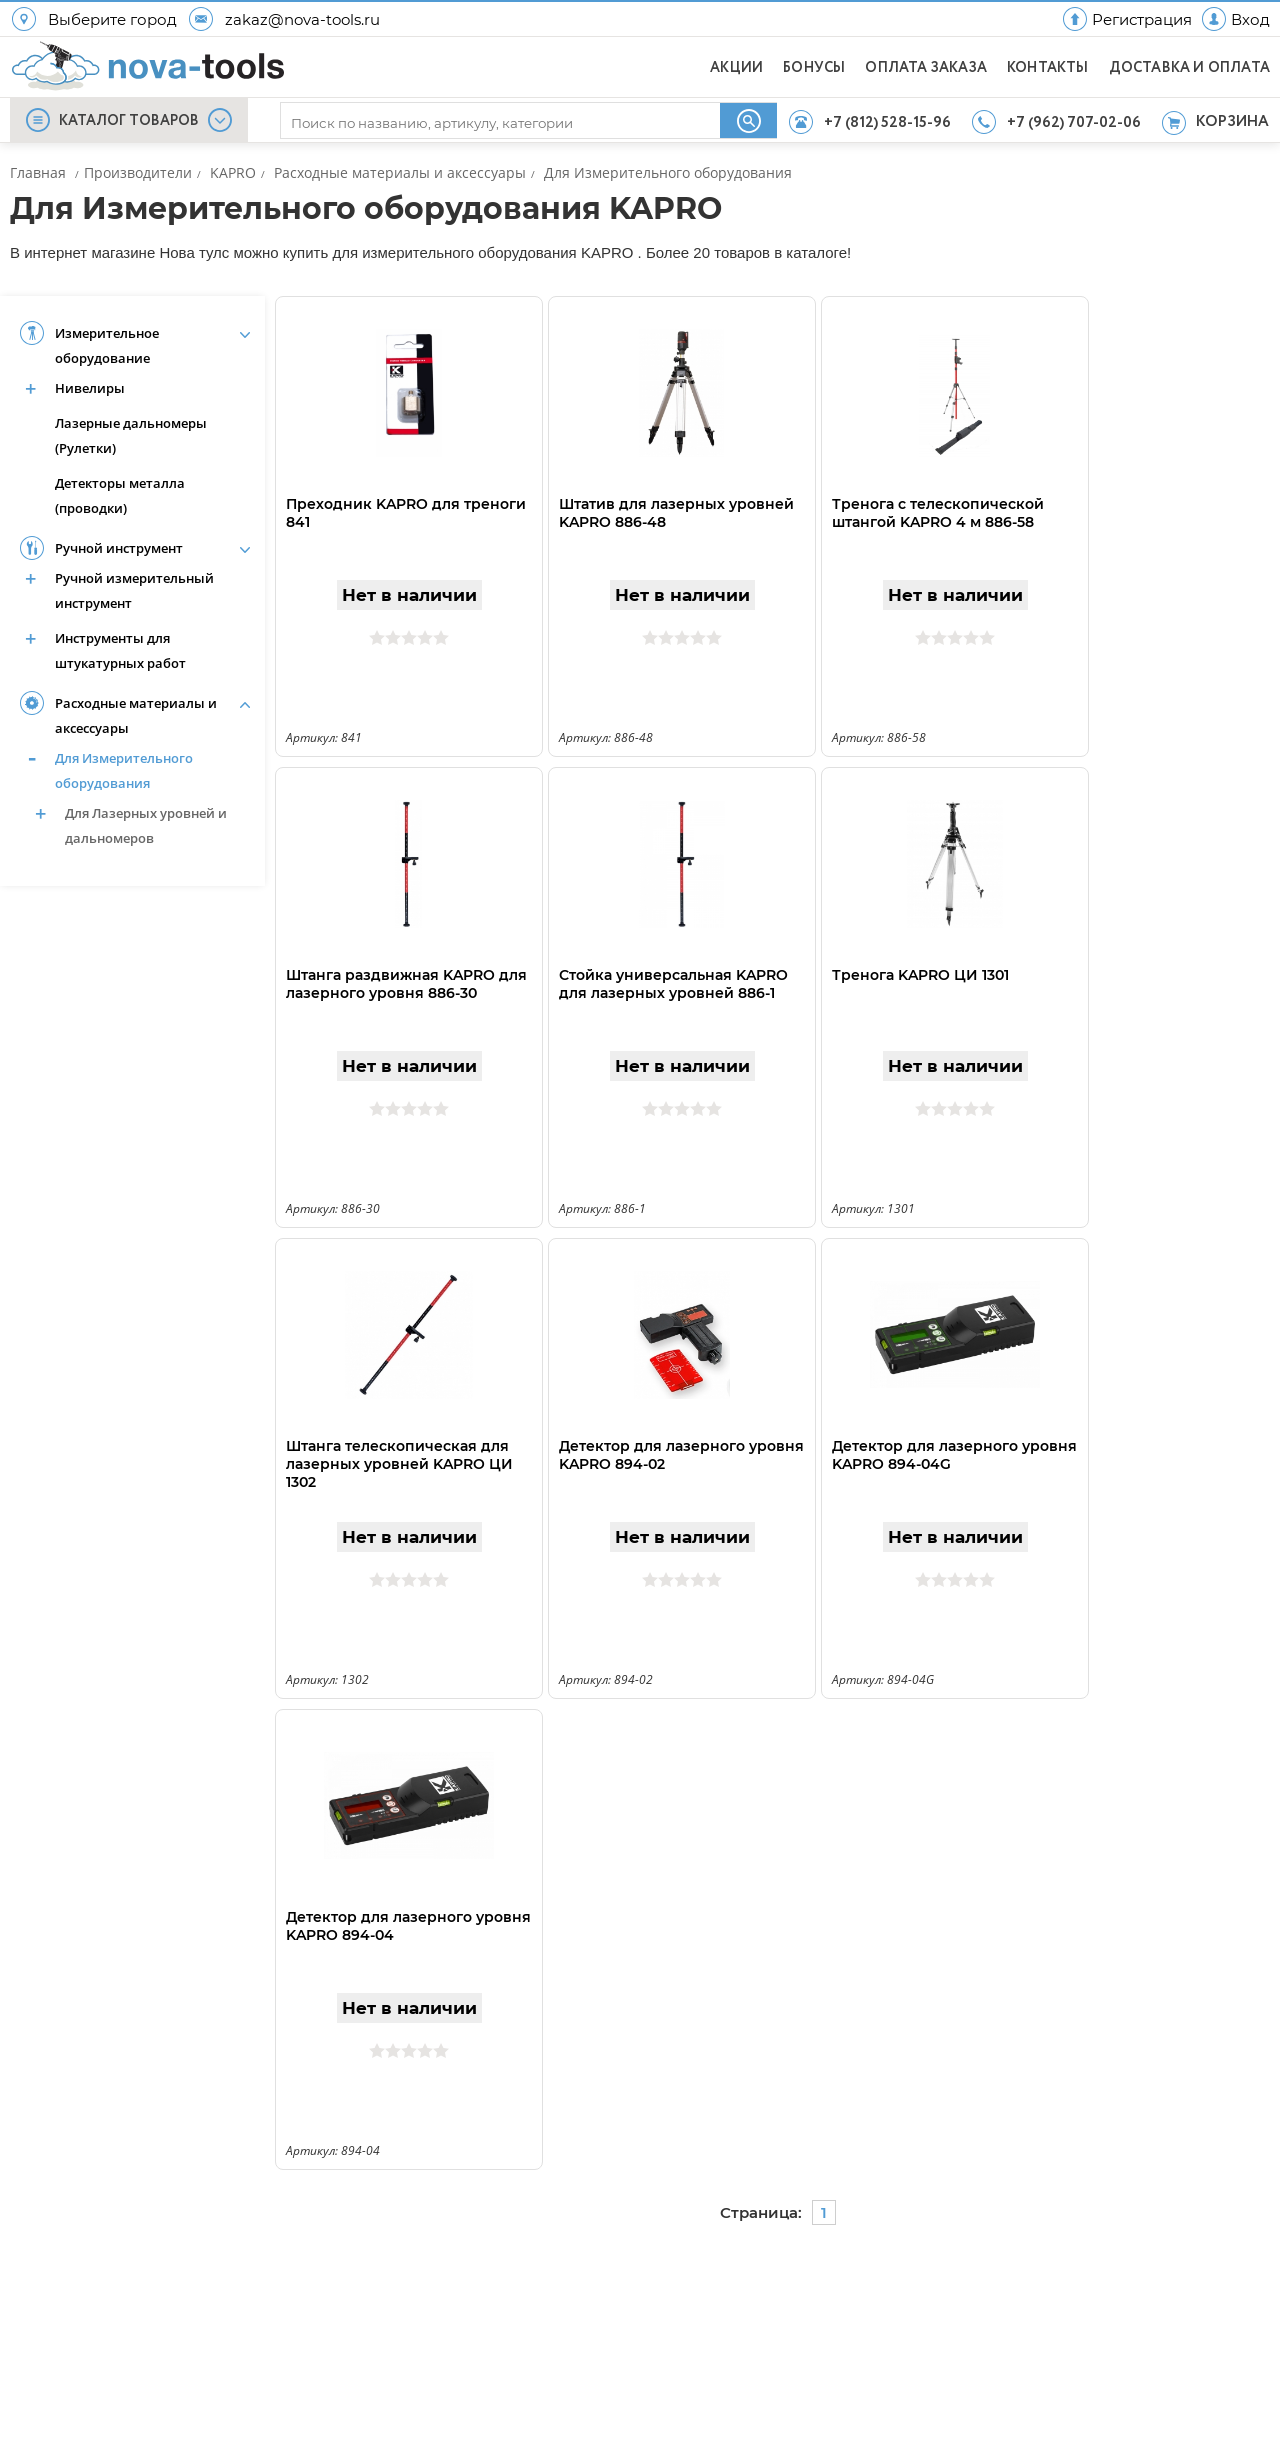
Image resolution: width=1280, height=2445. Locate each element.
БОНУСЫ (814, 68)
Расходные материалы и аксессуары (136, 715)
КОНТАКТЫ (1048, 68)
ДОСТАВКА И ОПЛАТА (1189, 68)
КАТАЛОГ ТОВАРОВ (129, 121)
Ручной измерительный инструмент (134, 590)
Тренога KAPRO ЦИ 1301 (920, 975)
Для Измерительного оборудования (124, 770)
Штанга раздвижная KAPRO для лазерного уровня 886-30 (406, 984)
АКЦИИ (736, 68)
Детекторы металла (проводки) (120, 495)
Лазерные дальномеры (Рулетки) (131, 435)
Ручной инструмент (119, 548)
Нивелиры (90, 388)
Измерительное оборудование (107, 345)
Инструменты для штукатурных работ (120, 650)
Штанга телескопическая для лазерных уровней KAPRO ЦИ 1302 (399, 1464)
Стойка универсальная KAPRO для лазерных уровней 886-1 (673, 984)
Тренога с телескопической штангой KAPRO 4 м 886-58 (938, 513)
